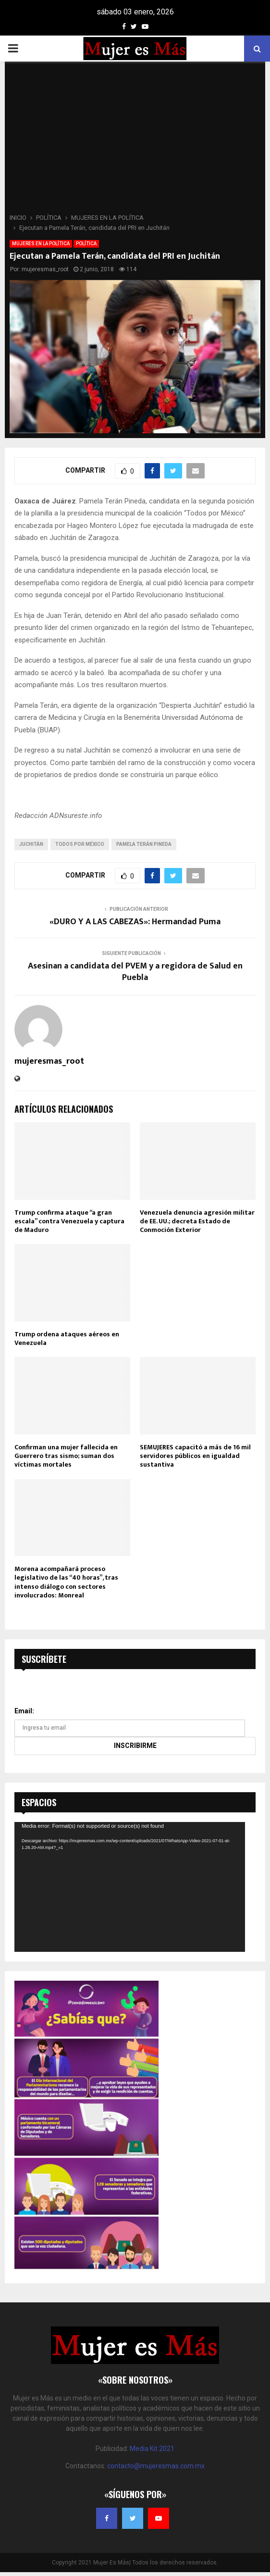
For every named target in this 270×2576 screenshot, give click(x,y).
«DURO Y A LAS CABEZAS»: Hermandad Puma (135, 922)
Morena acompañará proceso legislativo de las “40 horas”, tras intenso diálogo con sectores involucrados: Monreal (66, 1582)
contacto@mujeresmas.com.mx (156, 2466)
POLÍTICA (86, 243)
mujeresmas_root (45, 269)
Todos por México (79, 844)
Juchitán (31, 844)
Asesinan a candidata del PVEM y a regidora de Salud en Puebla (135, 972)
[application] (129, 1887)
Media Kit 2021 (152, 2448)
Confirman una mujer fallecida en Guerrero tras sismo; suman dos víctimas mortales (66, 1456)
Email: (24, 1711)
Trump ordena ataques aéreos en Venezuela (66, 1338)
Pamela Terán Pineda (144, 844)
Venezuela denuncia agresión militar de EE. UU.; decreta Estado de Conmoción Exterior (197, 1221)
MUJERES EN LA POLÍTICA (41, 243)
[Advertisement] (135, 140)
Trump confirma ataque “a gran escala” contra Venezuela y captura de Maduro (69, 1221)
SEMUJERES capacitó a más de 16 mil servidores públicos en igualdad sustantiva (195, 1456)
